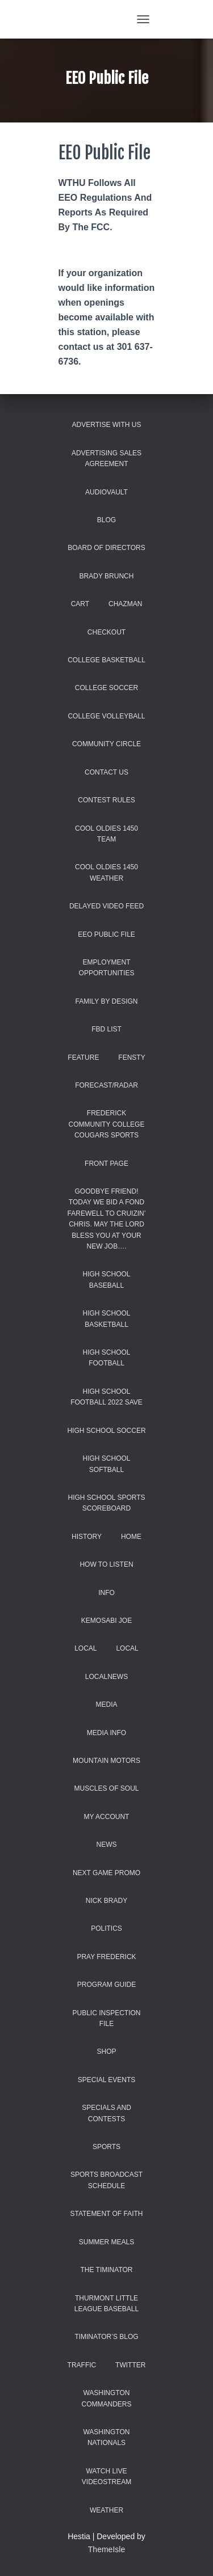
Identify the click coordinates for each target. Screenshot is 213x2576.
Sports (106, 2147)
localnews (106, 1677)
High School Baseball (106, 1279)
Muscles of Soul (106, 1788)
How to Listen (106, 1564)
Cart (80, 604)
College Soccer (106, 688)
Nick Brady (106, 1901)
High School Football (106, 1357)
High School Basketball (106, 1318)
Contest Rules (106, 800)
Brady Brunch (107, 576)
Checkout (106, 632)
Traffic (82, 2365)
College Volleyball (106, 716)
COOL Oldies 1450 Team (106, 833)
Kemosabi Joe (106, 1621)
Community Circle (106, 744)
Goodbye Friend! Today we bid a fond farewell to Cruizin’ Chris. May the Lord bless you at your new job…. (107, 1218)
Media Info (106, 1733)
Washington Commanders (106, 2398)
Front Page (106, 1164)
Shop (106, 2051)
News (107, 1845)
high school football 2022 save (106, 1397)
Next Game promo (106, 1873)
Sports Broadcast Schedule (106, 2180)
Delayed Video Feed (106, 906)
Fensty (131, 1057)
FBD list (106, 1029)
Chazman (125, 604)
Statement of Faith (106, 2214)
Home (131, 1537)
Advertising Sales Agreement (106, 458)
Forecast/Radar (106, 1085)
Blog (106, 520)
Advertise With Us (106, 425)
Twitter (130, 2365)
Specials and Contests (106, 2113)
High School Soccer (106, 1431)
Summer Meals (106, 2242)
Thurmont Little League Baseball (106, 2303)
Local (85, 1648)
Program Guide (106, 1985)
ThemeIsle (106, 2549)
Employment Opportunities (107, 967)
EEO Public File (106, 934)
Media (106, 1704)
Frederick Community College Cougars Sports (107, 1124)
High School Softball (106, 1463)
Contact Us (106, 772)
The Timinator (106, 2270)
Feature (83, 1057)
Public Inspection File (106, 2018)
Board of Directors (106, 548)
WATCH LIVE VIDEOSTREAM (106, 2476)
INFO (106, 1593)
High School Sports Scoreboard (106, 1503)
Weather (106, 2510)
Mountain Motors (106, 1761)
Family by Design (106, 1001)
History (87, 1537)
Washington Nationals (106, 2437)
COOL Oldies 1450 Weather (106, 872)
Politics (106, 1928)
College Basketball (106, 660)
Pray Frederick (106, 1957)
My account (107, 1817)
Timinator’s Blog (106, 2337)
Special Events (107, 2080)
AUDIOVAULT (106, 492)
